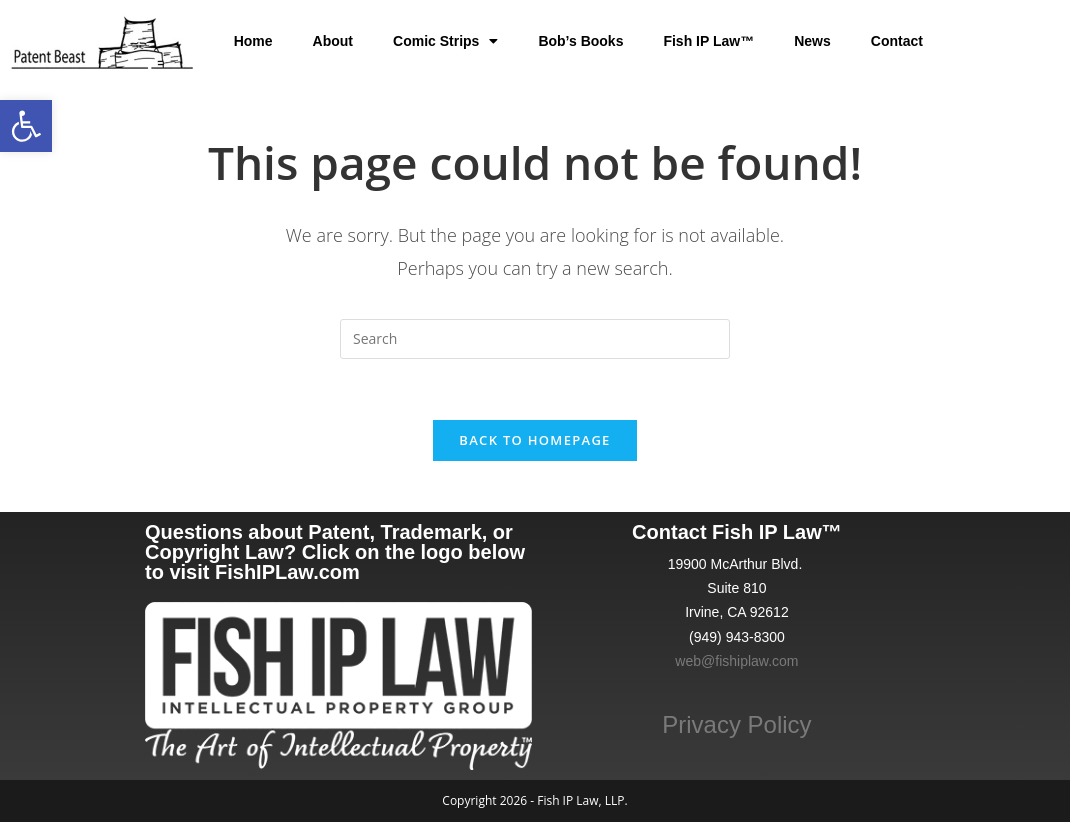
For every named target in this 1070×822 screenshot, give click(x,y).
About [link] (333, 41)
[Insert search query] (535, 339)
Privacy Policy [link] (736, 724)
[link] (26, 126)
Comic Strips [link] (445, 41)
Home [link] (253, 41)
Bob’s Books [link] (580, 41)
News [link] (812, 41)
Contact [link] (897, 41)
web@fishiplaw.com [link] (736, 661)
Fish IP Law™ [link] (708, 41)
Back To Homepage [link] (534, 440)
